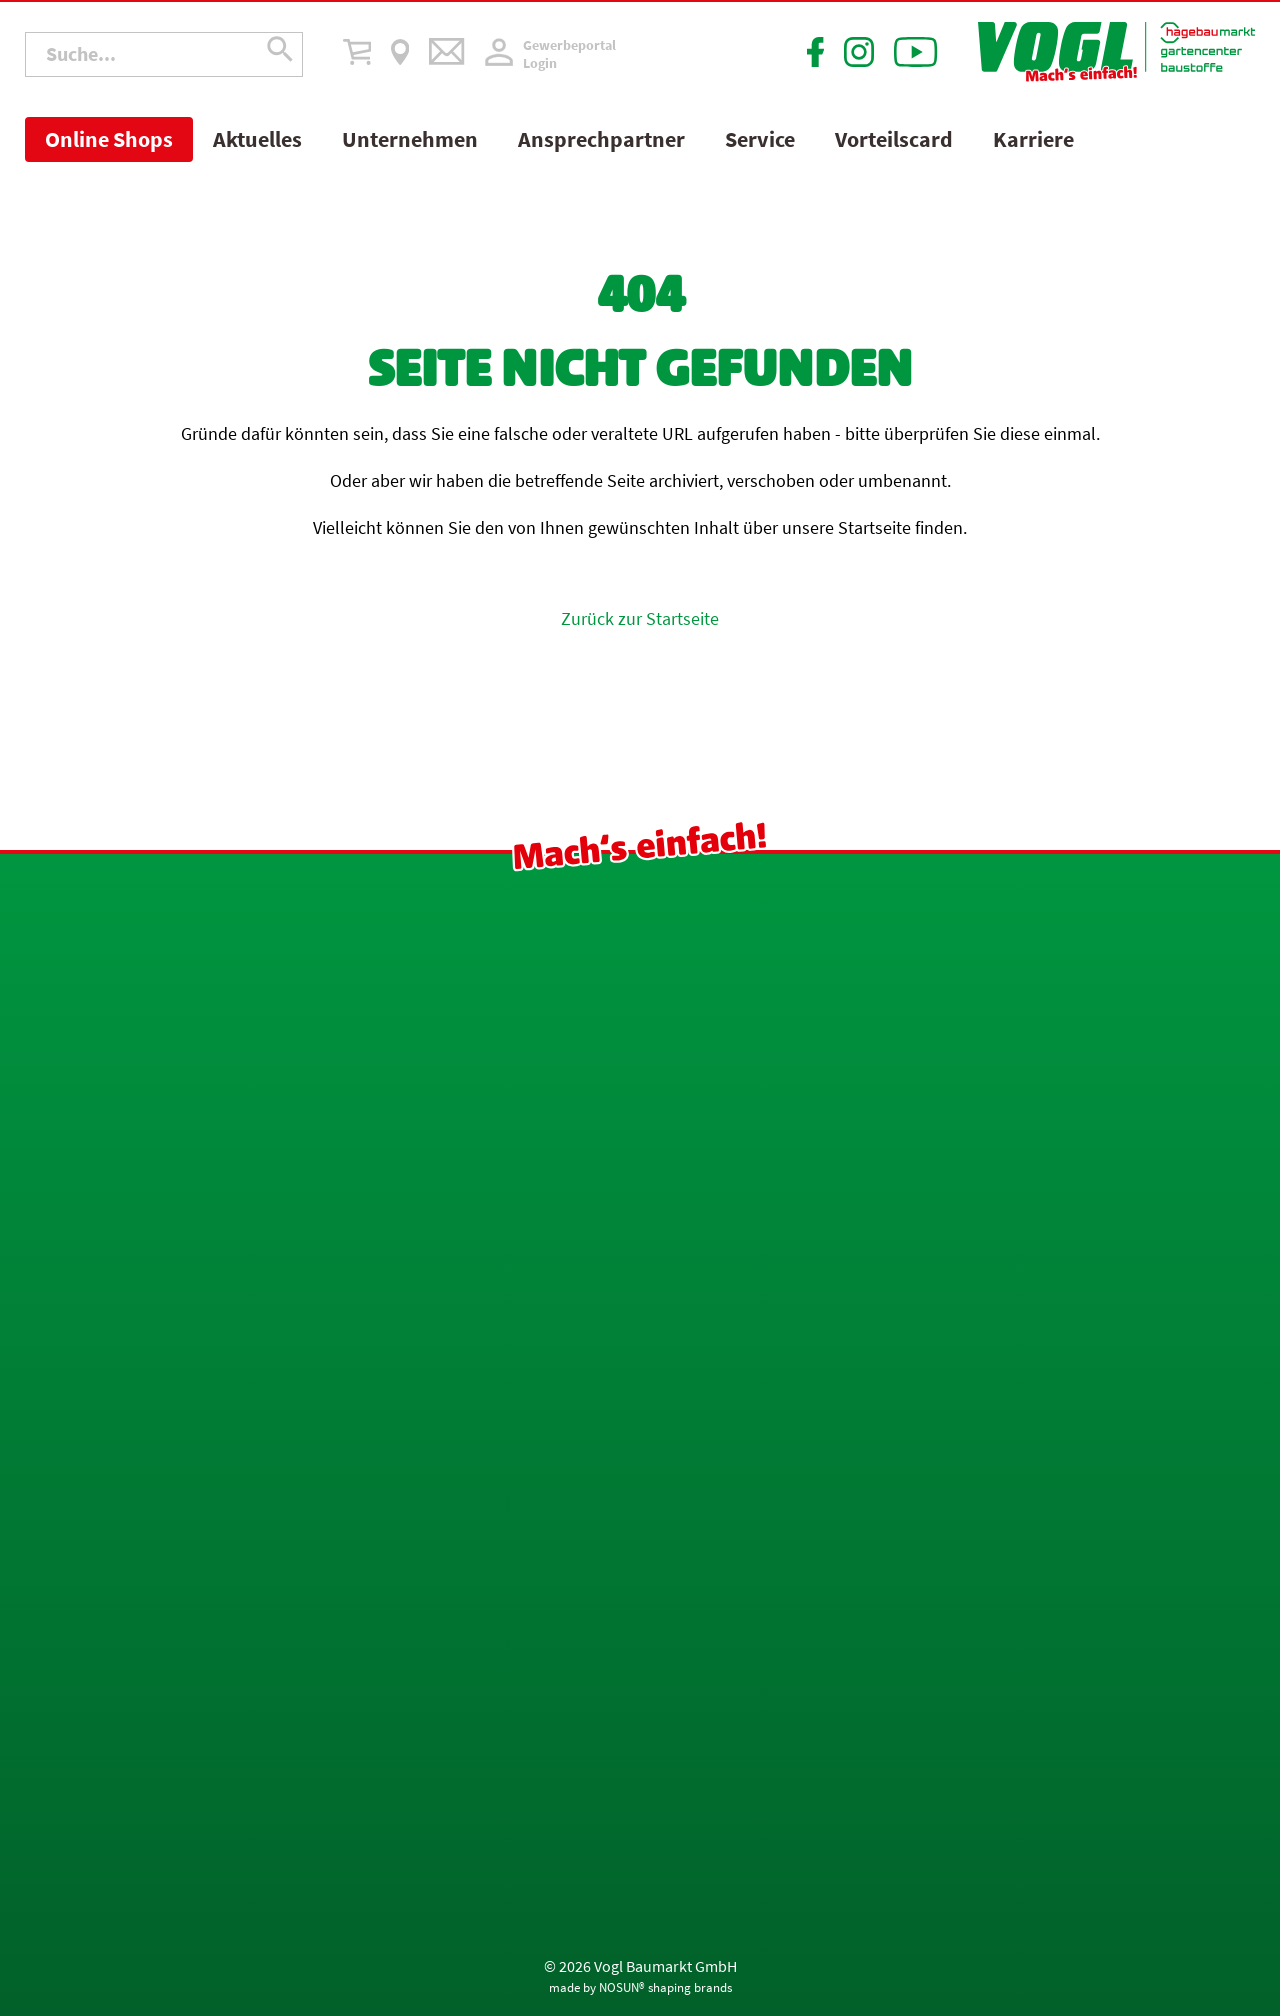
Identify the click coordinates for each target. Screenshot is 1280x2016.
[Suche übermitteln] (280, 54)
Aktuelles (257, 139)
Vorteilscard (894, 139)
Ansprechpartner (601, 139)
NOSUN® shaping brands (665, 1987)
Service (760, 139)
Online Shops (109, 139)
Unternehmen (410, 139)
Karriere (1033, 139)
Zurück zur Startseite (640, 618)
